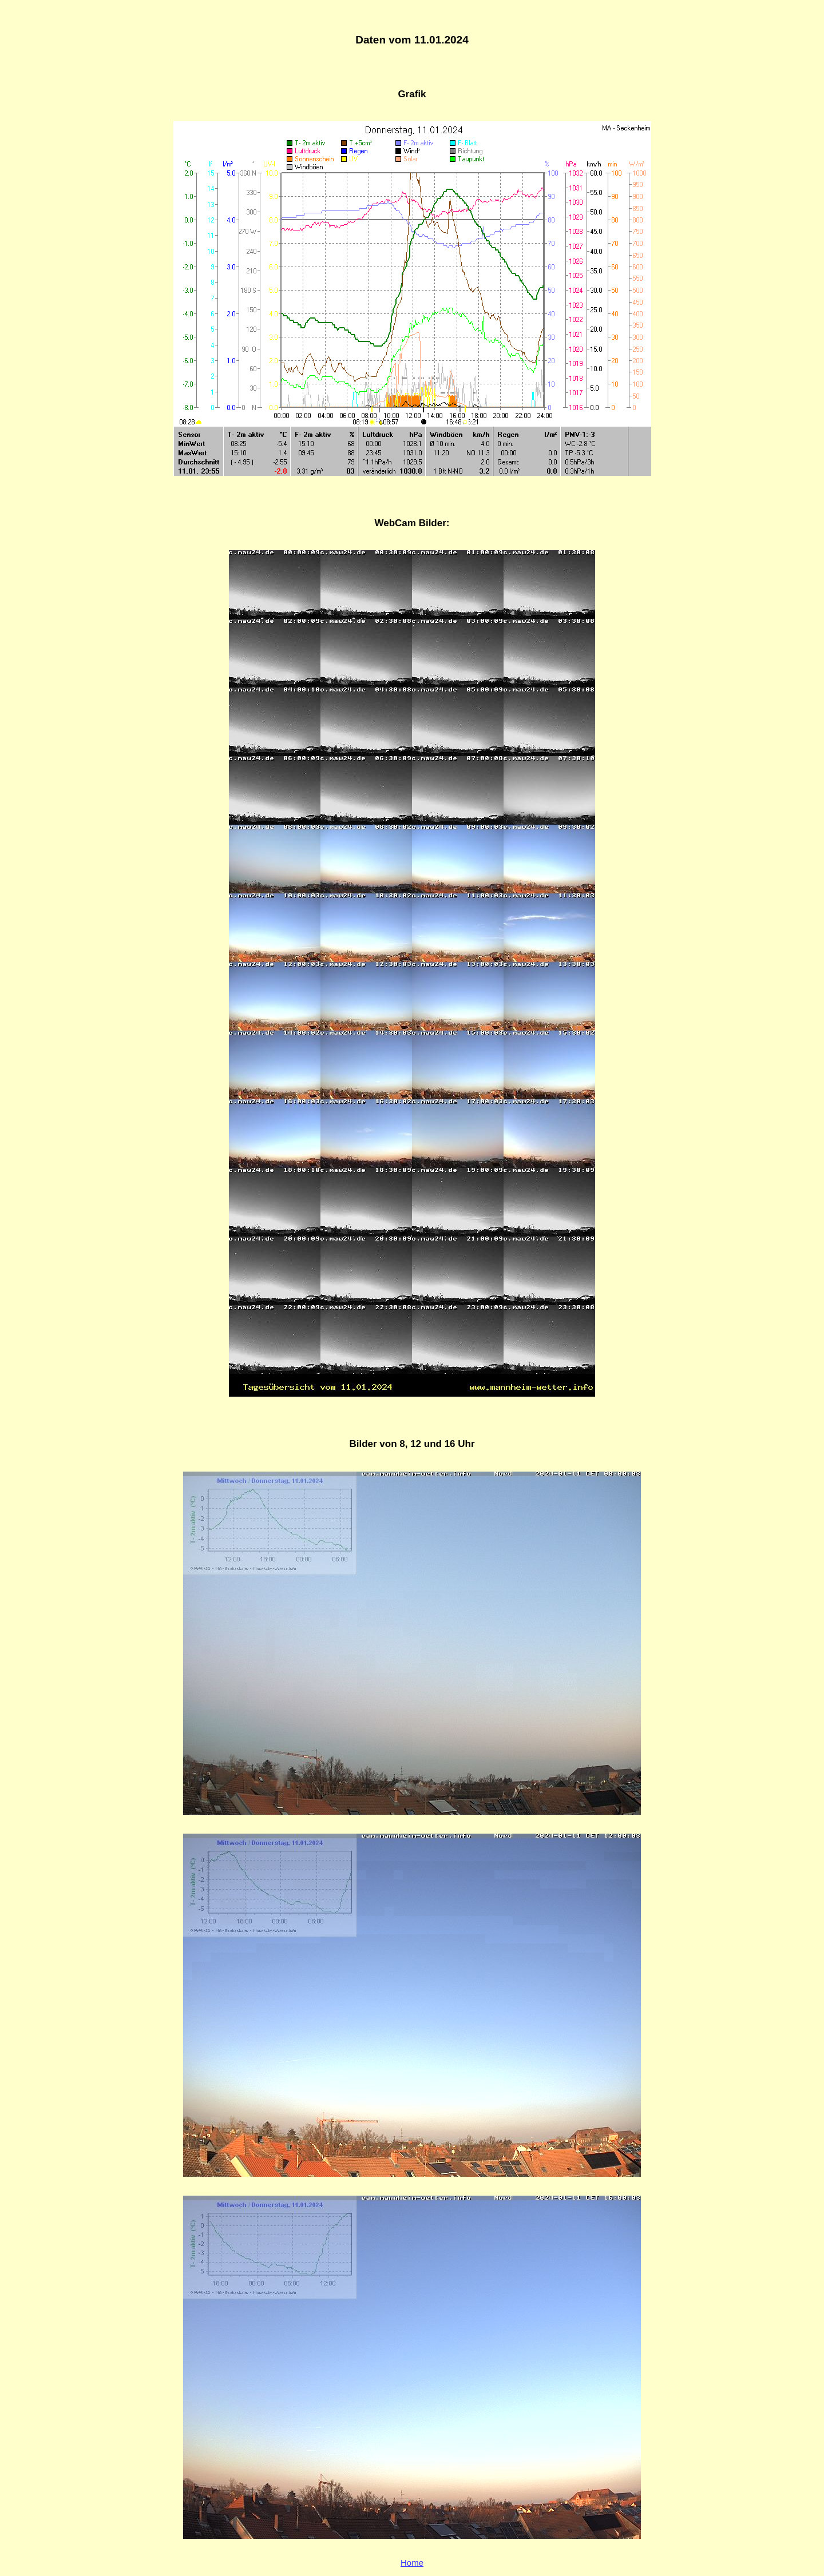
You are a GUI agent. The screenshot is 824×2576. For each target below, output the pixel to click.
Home (412, 2562)
